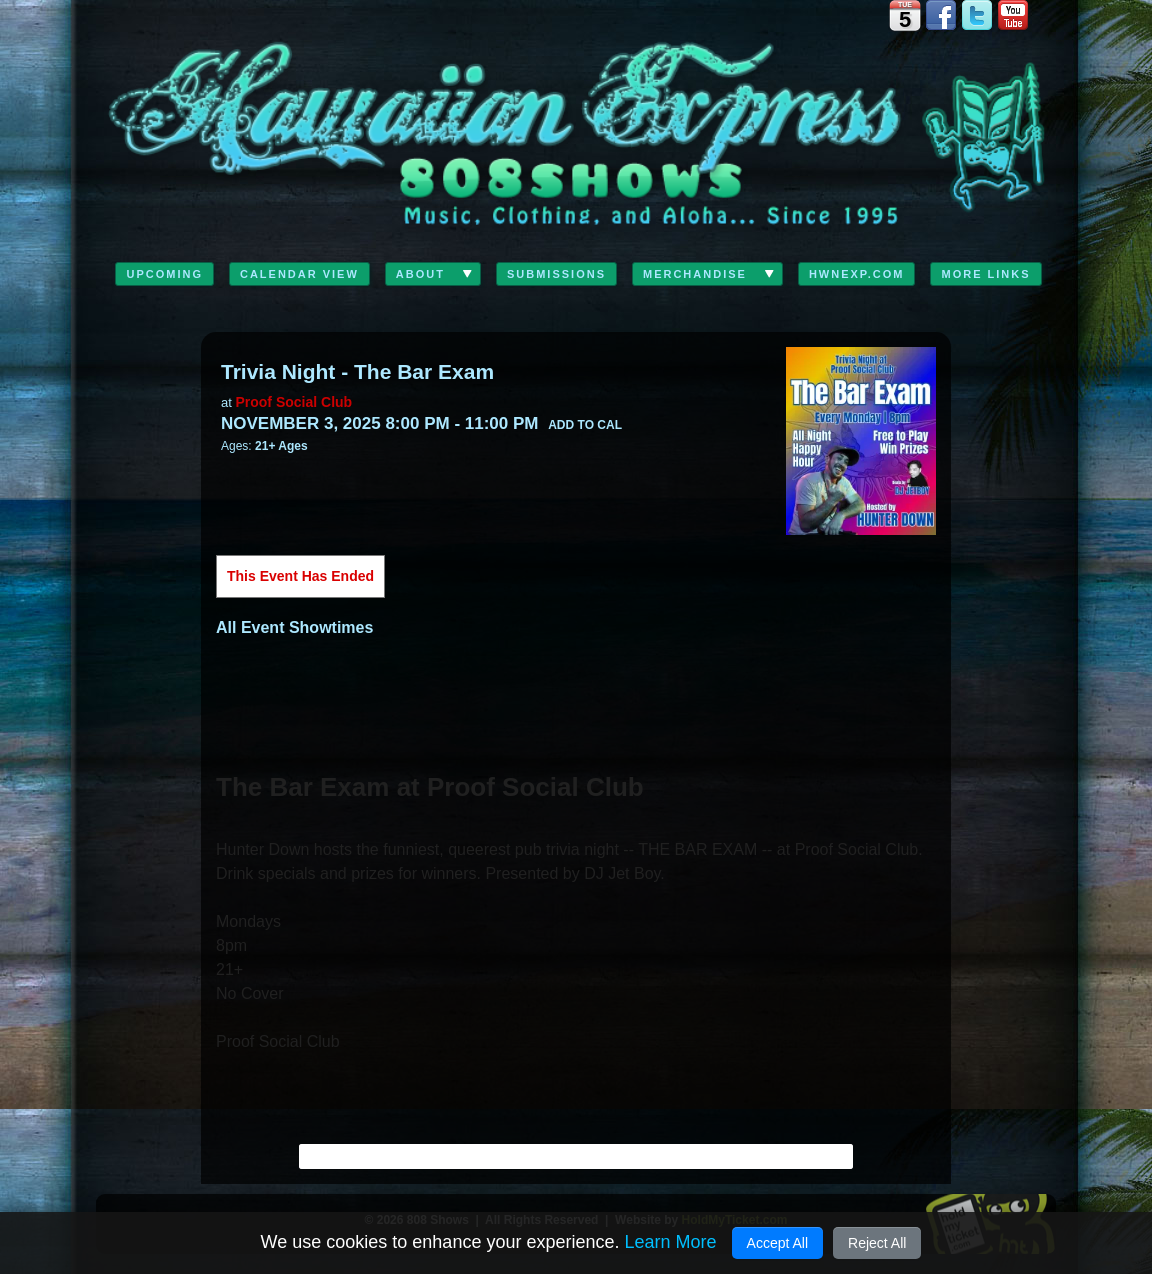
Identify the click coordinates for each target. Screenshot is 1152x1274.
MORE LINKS (985, 274)
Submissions (556, 274)
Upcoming (164, 274)
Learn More (670, 1242)
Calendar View (299, 274)
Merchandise (695, 274)
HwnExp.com (857, 274)
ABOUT (420, 274)
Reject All (877, 1243)
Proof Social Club (293, 402)
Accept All (777, 1243)
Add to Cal (585, 425)
